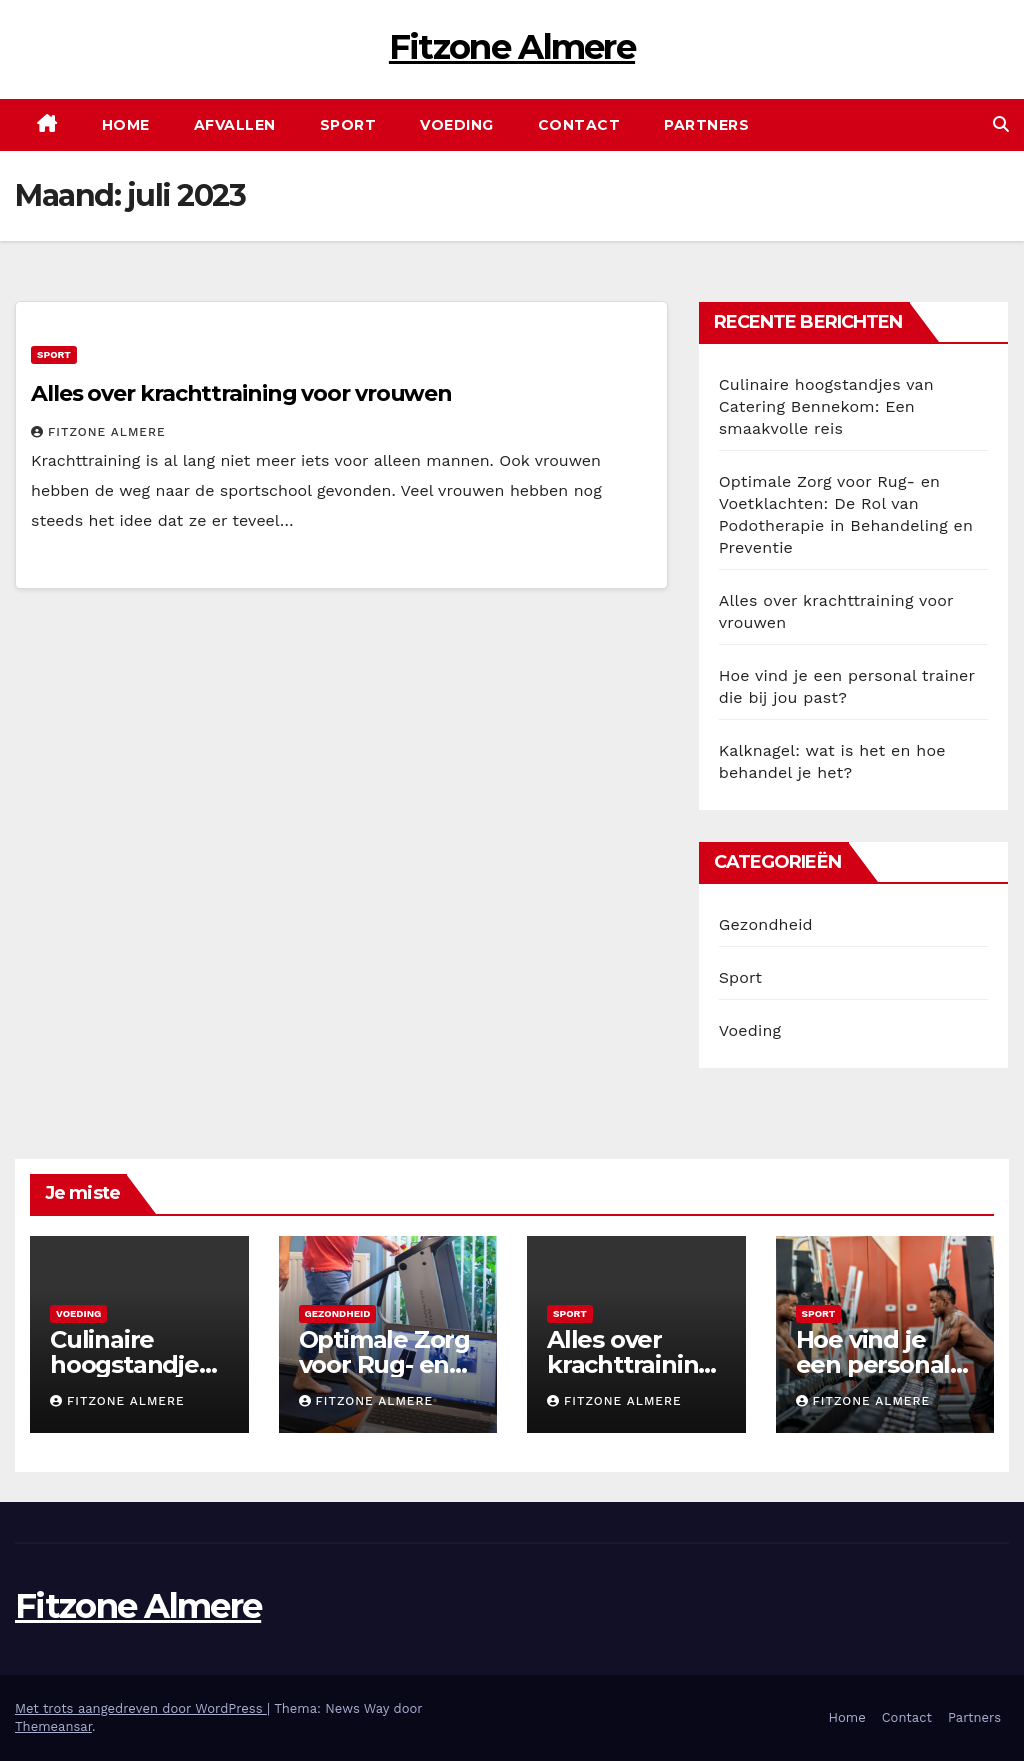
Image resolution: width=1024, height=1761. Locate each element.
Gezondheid (766, 924)
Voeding (457, 125)
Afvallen (235, 125)
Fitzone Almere (512, 47)
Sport (348, 125)
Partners (706, 125)
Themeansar (53, 1726)
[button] (1001, 124)
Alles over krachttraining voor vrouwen (241, 393)
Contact (579, 125)
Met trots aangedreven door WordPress (141, 1708)
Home (126, 125)
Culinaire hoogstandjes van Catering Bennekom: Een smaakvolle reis (826, 406)
